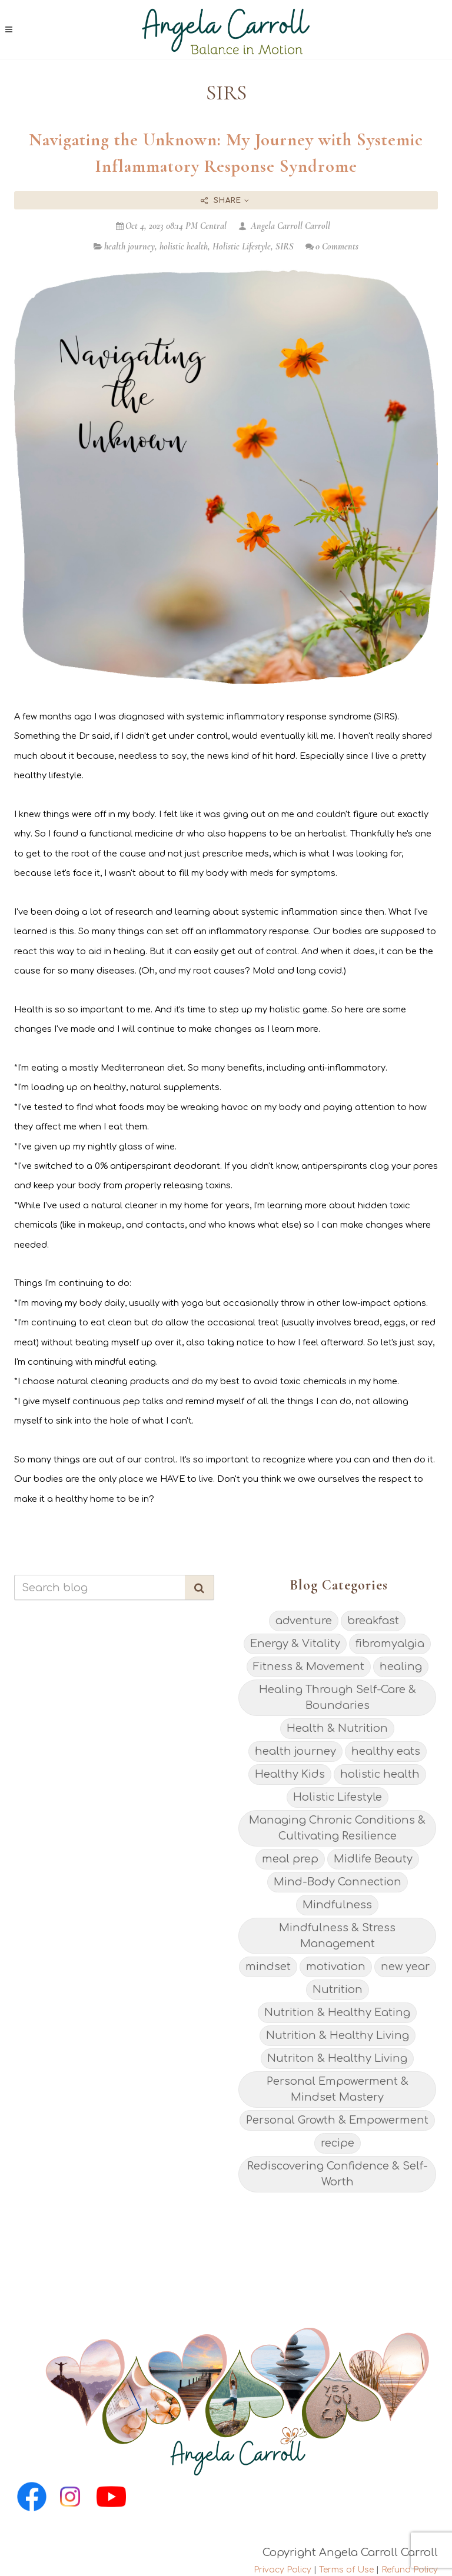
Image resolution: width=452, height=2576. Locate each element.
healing (401, 1666)
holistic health (183, 246)
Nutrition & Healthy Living (337, 2035)
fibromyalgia (389, 1643)
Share (225, 200)
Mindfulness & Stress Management (337, 1936)
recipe (337, 2143)
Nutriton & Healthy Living (337, 2058)
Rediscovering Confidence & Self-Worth (337, 2174)
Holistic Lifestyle (241, 246)
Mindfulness (337, 1905)
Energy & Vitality (295, 1643)
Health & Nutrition (337, 1728)
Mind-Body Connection (337, 1882)
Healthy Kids (290, 1774)
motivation (335, 1966)
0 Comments (331, 246)
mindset (268, 1966)
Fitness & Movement (308, 1666)
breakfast (373, 1621)
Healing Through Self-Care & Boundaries (337, 1697)
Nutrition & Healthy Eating (337, 2012)
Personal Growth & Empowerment (337, 2120)
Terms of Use (346, 2569)
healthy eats (385, 1751)
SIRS (284, 246)
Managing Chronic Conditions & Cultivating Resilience (337, 1828)
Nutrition (338, 1989)
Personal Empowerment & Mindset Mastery (337, 2089)
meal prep (290, 1859)
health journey (129, 246)
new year (405, 1966)
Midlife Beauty (373, 1859)
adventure (303, 1621)
